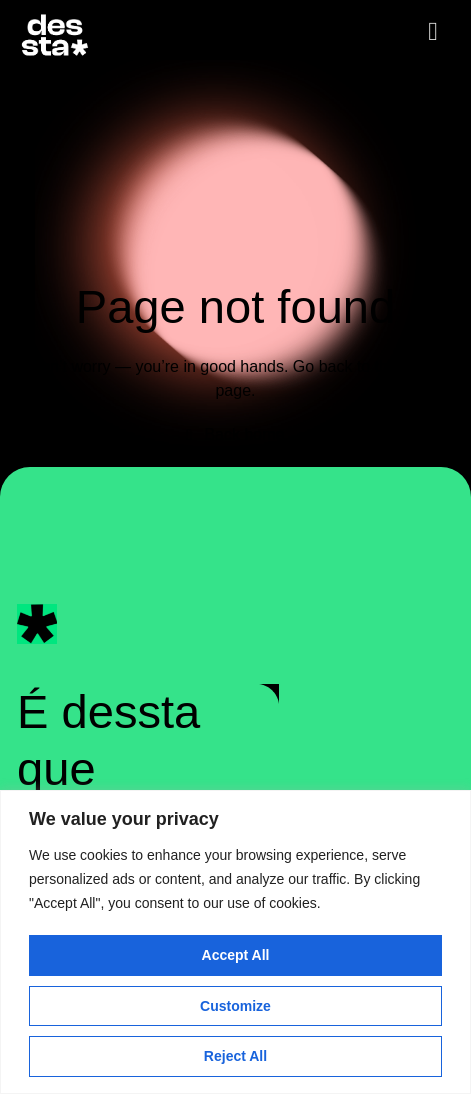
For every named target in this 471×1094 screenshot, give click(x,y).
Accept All (236, 955)
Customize (235, 1006)
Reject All (235, 1056)
